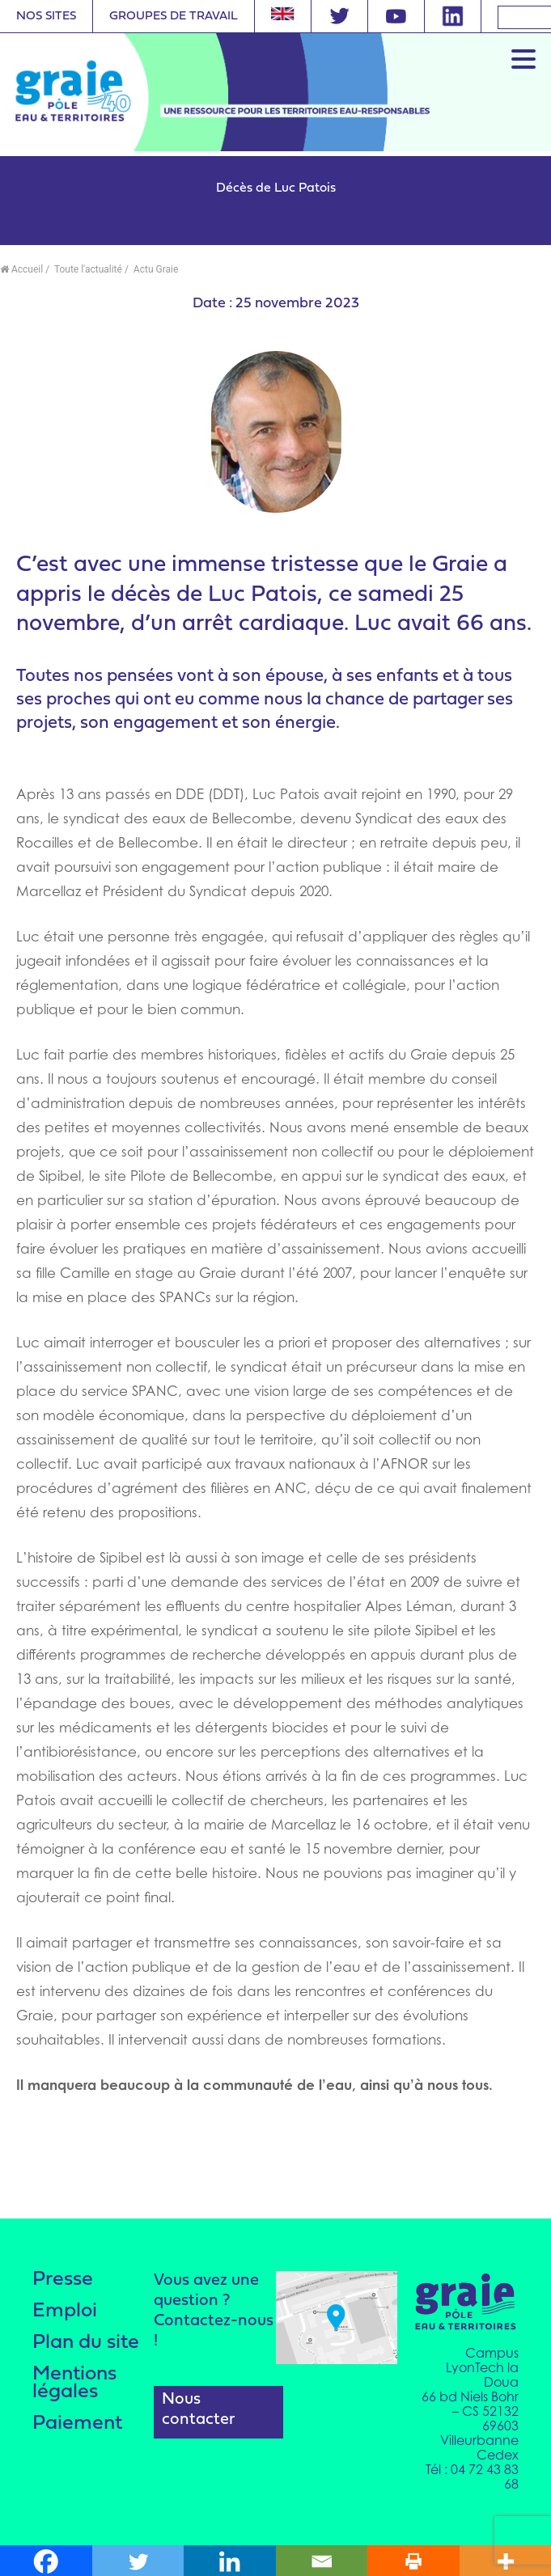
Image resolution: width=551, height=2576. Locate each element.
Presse (62, 2279)
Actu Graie (154, 269)
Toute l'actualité (87, 269)
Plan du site (85, 2343)
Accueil (21, 269)
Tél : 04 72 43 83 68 (472, 2476)
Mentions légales (74, 2383)
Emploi (64, 2311)
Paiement (77, 2423)
